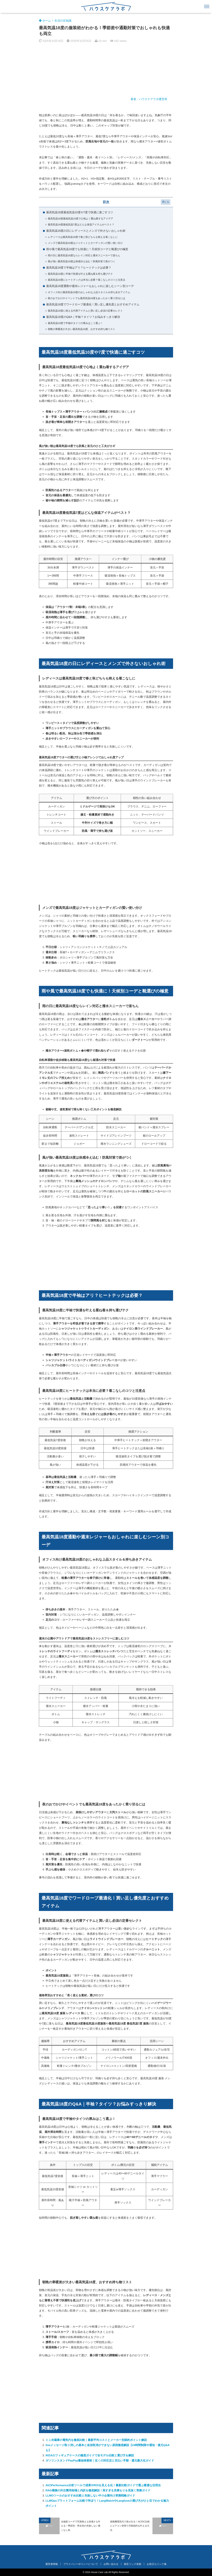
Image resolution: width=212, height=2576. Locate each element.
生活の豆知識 (62, 20)
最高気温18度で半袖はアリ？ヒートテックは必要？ (78, 267)
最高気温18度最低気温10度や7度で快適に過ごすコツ (79, 212)
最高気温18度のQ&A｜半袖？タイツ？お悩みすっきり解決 (83, 316)
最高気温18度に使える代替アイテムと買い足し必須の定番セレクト (85, 310)
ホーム (45, 20)
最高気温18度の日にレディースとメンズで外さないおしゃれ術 (85, 230)
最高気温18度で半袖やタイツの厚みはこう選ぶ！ (75, 323)
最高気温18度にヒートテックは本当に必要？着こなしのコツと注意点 (86, 279)
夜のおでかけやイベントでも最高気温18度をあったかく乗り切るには (86, 298)
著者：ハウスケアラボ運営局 (149, 99)
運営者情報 (51, 2564)
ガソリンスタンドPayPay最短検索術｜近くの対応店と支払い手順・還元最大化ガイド (100, 2460)
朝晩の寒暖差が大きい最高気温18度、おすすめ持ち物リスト (81, 329)
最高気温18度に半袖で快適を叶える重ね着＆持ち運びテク (80, 273)
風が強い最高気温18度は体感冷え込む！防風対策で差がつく (81, 261)
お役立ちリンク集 (157, 2564)
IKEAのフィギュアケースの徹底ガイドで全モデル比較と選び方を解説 (90, 2455)
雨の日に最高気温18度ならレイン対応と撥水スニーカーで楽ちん (84, 255)
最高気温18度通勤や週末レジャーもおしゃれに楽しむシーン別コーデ (90, 286)
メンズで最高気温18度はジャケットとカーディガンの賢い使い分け (85, 242)
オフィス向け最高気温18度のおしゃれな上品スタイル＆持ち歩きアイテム (89, 292)
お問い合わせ (111, 2564)
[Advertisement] (106, 69)
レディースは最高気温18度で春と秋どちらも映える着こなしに (83, 237)
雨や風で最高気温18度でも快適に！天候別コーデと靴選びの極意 (87, 249)
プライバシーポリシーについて (80, 2564)
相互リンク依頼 (132, 2564)
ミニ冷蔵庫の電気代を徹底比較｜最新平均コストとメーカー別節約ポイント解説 (96, 2440)
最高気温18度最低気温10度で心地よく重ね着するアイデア (80, 218)
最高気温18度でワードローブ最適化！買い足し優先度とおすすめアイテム (92, 304)
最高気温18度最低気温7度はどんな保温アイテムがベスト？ (81, 224)
